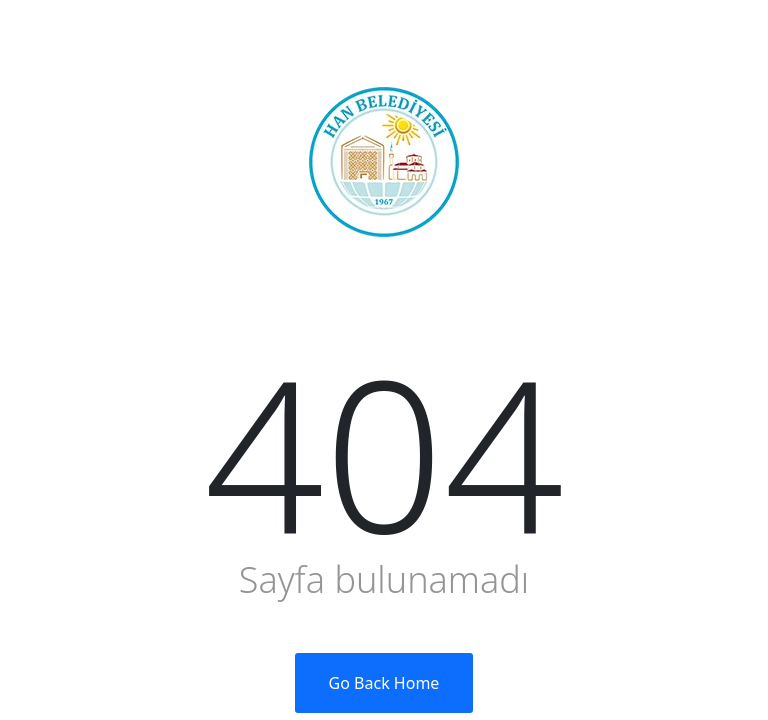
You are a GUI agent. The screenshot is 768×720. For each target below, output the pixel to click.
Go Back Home (384, 683)
